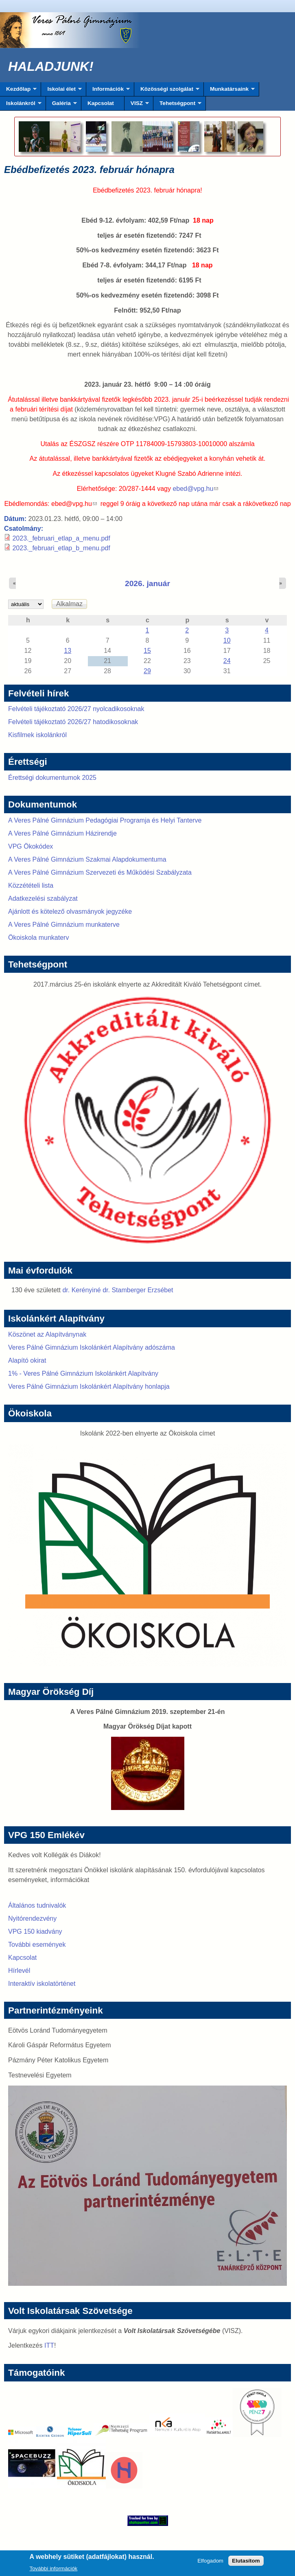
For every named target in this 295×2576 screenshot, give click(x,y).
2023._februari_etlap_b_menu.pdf (61, 548)
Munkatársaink (229, 91)
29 (147, 671)
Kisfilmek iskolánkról (37, 734)
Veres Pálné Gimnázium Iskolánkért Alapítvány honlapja (89, 1386)
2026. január (147, 583)
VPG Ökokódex (30, 846)
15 (147, 650)
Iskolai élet (61, 91)
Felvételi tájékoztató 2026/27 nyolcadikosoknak (76, 708)
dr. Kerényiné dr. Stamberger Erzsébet (117, 1290)
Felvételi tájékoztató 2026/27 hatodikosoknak (73, 721)
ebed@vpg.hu (195, 488)
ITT (49, 2345)
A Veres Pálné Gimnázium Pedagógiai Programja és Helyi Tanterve (105, 820)
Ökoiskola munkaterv (38, 937)
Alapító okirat (27, 1360)
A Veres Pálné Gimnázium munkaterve (64, 924)
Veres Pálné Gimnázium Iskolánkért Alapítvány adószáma (91, 1347)
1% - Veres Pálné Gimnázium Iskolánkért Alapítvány (83, 1373)
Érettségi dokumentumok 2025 (52, 777)
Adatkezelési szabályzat (43, 898)
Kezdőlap (18, 91)
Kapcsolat (100, 103)
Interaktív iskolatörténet (41, 1983)
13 (67, 650)
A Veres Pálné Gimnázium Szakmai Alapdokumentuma (87, 859)
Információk (108, 91)
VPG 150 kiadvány (35, 1931)
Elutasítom (246, 2563)
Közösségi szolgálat (166, 91)
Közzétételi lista (30, 885)
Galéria (61, 105)
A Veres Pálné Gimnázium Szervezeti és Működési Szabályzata (100, 872)
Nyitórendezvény (32, 1918)
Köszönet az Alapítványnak (47, 1334)
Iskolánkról (21, 105)
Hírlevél (19, 1970)
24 (227, 660)
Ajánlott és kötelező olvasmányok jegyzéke (70, 911)
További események (37, 1944)
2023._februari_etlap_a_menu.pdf (61, 538)
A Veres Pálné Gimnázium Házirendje (62, 833)
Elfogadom (210, 2563)
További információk (54, 2571)
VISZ (137, 105)
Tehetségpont (177, 105)
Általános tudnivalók (37, 1905)
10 (227, 640)
